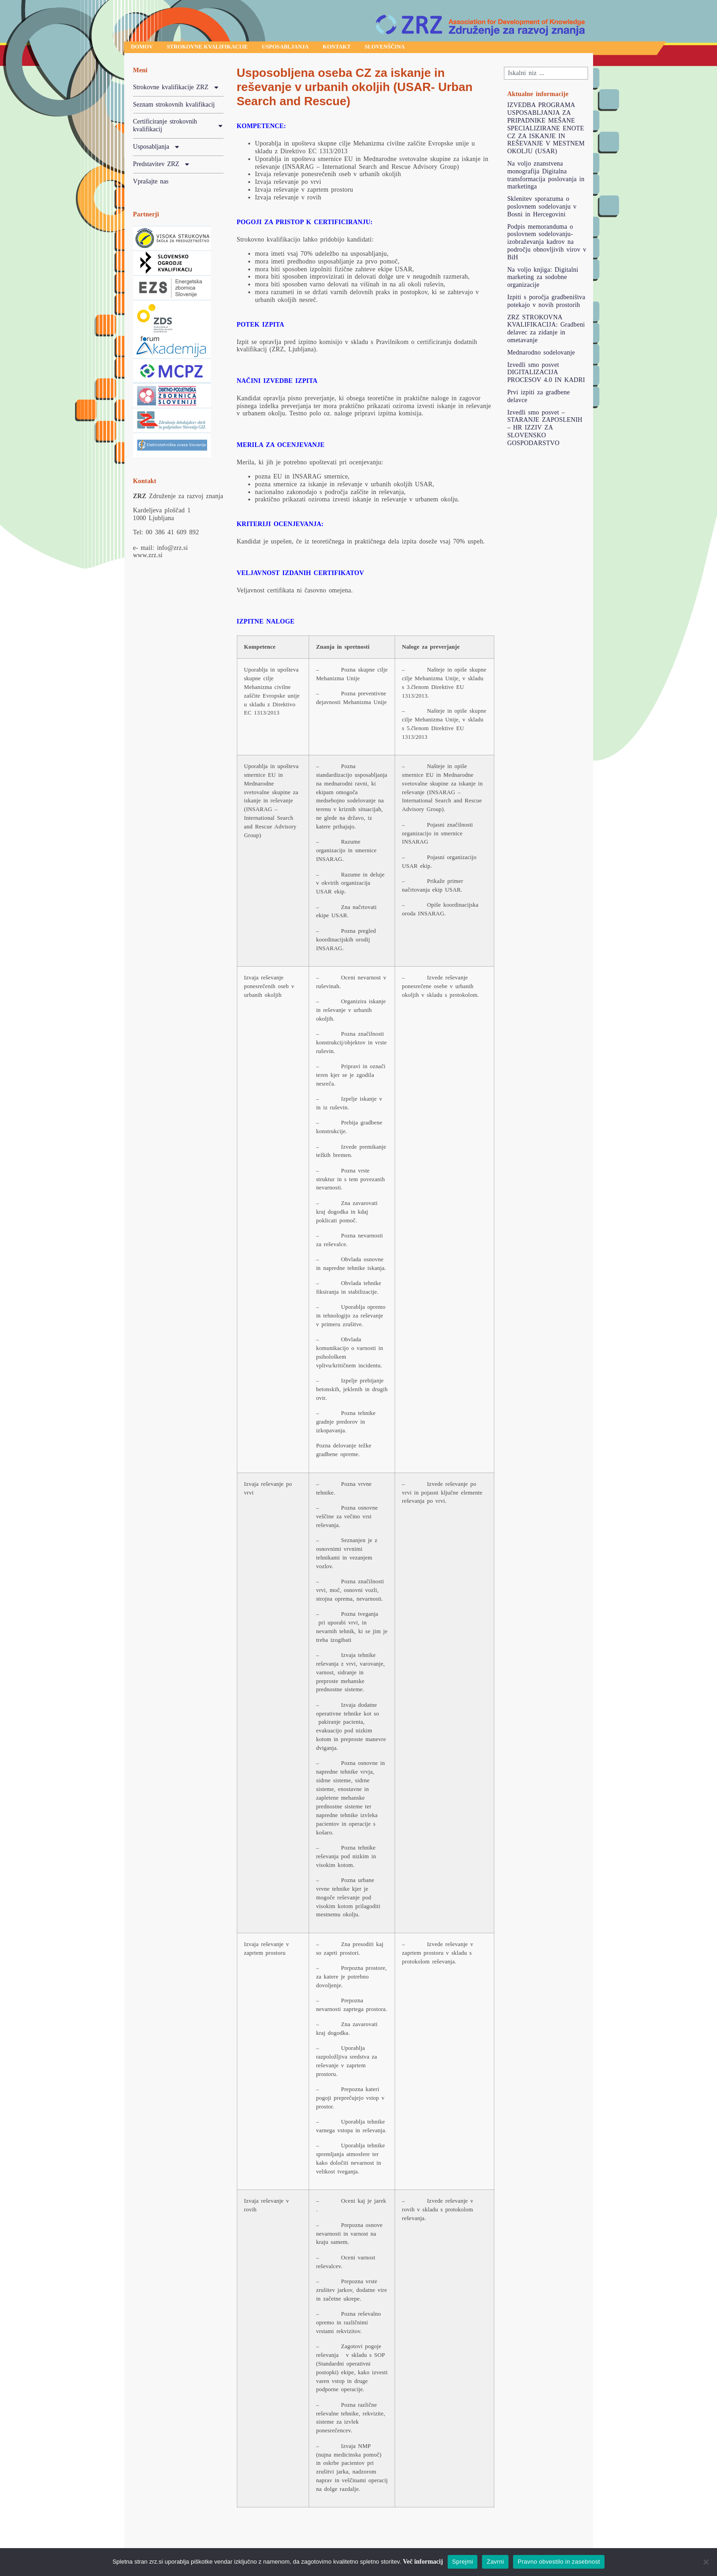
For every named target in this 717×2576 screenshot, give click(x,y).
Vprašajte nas (151, 183)
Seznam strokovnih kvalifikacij (174, 106)
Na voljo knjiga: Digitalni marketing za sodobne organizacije (542, 279)
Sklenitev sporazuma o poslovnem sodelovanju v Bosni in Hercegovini (542, 208)
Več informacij (423, 2561)
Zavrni (495, 2561)
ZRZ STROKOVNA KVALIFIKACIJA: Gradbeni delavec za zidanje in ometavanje (546, 330)
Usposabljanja (315, 47)
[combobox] (546, 75)
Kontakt (376, 47)
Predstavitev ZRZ (161, 166)
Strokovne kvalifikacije (223, 47)
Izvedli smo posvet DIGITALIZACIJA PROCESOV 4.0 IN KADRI (546, 374)
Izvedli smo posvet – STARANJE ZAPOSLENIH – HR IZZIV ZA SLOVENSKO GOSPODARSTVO (545, 429)
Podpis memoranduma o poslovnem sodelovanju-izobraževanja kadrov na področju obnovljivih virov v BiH (546, 244)
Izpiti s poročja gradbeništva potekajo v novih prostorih (546, 303)
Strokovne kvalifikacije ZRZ (176, 89)
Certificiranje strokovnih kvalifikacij (178, 128)
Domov (145, 47)
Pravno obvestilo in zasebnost (559, 2561)
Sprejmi (462, 2561)
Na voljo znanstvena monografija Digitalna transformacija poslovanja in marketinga (545, 177)
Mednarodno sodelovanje (541, 354)
